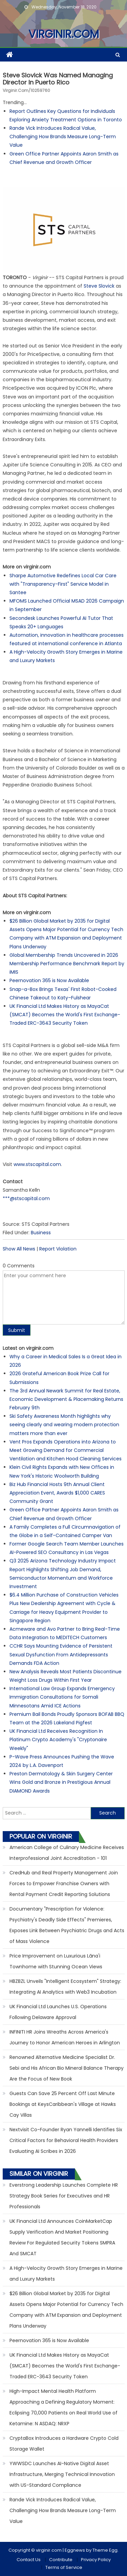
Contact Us (29, 2559)
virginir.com (63, 34)
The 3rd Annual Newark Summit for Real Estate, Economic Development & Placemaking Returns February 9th (66, 1399)
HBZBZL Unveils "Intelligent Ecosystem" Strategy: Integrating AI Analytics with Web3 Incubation (65, 1986)
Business (41, 1232)
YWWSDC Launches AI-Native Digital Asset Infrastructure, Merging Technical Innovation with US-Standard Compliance (62, 2474)
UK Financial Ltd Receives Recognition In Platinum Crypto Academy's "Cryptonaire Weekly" (58, 1739)
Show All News (19, 1248)
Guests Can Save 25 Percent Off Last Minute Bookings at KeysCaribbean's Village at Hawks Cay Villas (62, 2104)
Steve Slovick (99, 286)
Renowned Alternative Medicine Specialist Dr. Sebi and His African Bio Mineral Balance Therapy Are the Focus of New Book (66, 2068)
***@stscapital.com (26, 1198)
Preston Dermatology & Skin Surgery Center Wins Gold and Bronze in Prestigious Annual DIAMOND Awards (61, 1782)
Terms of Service (63, 2567)
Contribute (60, 2559)
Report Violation (58, 1248)
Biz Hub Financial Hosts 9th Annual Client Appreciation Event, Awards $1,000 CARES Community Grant (57, 1493)
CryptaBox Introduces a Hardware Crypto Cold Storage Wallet (64, 2443)
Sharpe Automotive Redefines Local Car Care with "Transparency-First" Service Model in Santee (63, 584)
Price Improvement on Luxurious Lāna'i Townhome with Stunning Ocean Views (55, 1961)
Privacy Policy (96, 2559)
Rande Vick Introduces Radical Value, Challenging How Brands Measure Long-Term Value (62, 136)
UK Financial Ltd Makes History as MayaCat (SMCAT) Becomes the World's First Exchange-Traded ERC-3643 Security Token (64, 1014)
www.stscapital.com (37, 1164)
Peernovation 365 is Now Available (49, 980)
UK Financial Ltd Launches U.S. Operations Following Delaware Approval (58, 2012)
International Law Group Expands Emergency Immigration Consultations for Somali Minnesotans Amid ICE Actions (62, 1697)
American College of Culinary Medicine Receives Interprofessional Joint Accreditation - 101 (66, 1853)
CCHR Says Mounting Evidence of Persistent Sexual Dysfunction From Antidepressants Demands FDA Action (60, 1654)
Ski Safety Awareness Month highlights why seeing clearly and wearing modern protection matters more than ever (64, 1424)
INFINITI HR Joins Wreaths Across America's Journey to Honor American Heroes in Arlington (64, 2037)
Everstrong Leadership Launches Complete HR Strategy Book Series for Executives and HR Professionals (63, 2196)
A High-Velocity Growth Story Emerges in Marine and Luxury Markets (66, 2273)
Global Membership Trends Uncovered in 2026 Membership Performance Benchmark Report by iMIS (66, 963)
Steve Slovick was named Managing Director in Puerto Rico (58, 79)
